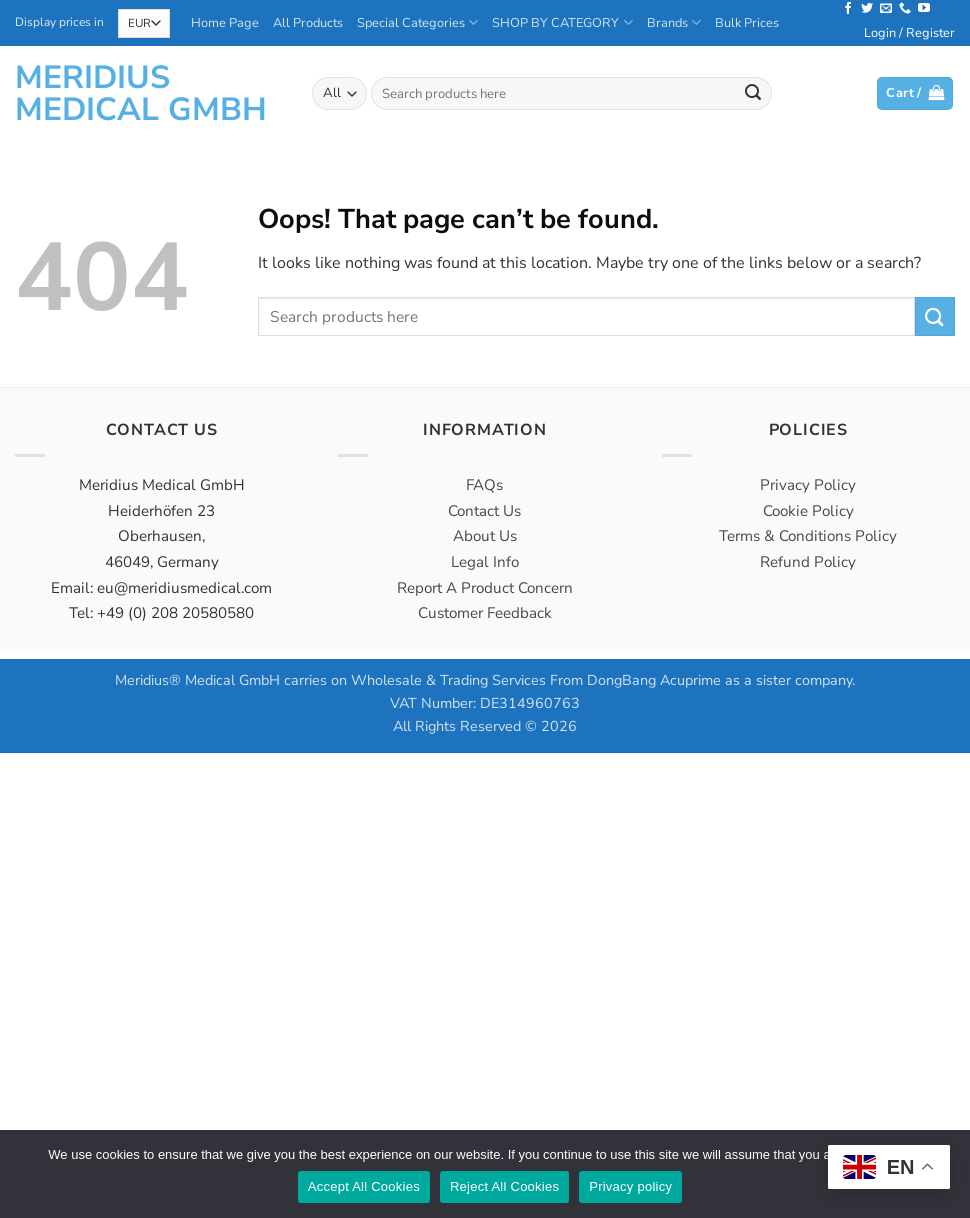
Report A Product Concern (485, 588)
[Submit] (753, 94)
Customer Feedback (485, 613)
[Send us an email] (886, 9)
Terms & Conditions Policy (808, 536)
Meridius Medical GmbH (141, 94)
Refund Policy (808, 562)
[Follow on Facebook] (848, 9)
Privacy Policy (808, 485)
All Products (308, 23)
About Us (485, 536)
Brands (674, 22)
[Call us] (905, 9)
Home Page (225, 23)
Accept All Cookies (364, 1186)
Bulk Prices (747, 23)
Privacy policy (630, 1186)
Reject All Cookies (504, 1186)
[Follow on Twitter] (867, 9)
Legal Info (485, 562)
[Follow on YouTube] (924, 9)
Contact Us (484, 511)
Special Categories (417, 22)
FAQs (484, 485)
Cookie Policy (808, 511)
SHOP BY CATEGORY (562, 22)
